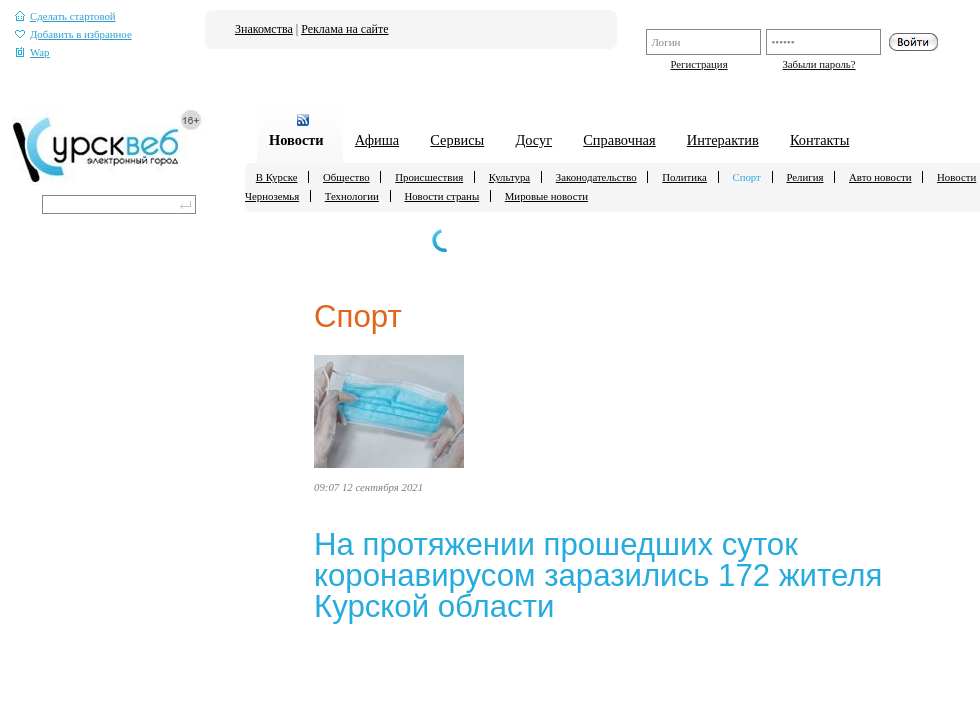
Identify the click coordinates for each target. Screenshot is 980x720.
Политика (684, 177)
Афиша (377, 140)
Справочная (619, 140)
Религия (804, 177)
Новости (296, 140)
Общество (346, 177)
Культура (509, 177)
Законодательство (596, 177)
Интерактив (723, 140)
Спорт (746, 177)
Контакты (819, 140)
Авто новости (880, 177)
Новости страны (441, 196)
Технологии (352, 196)
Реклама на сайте (344, 29)
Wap (32, 52)
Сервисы (457, 140)
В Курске (277, 177)
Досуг (533, 140)
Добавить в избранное (73, 34)
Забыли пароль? (818, 64)
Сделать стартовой (65, 16)
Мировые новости (546, 196)
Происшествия (429, 177)
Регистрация (698, 64)
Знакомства (264, 29)
